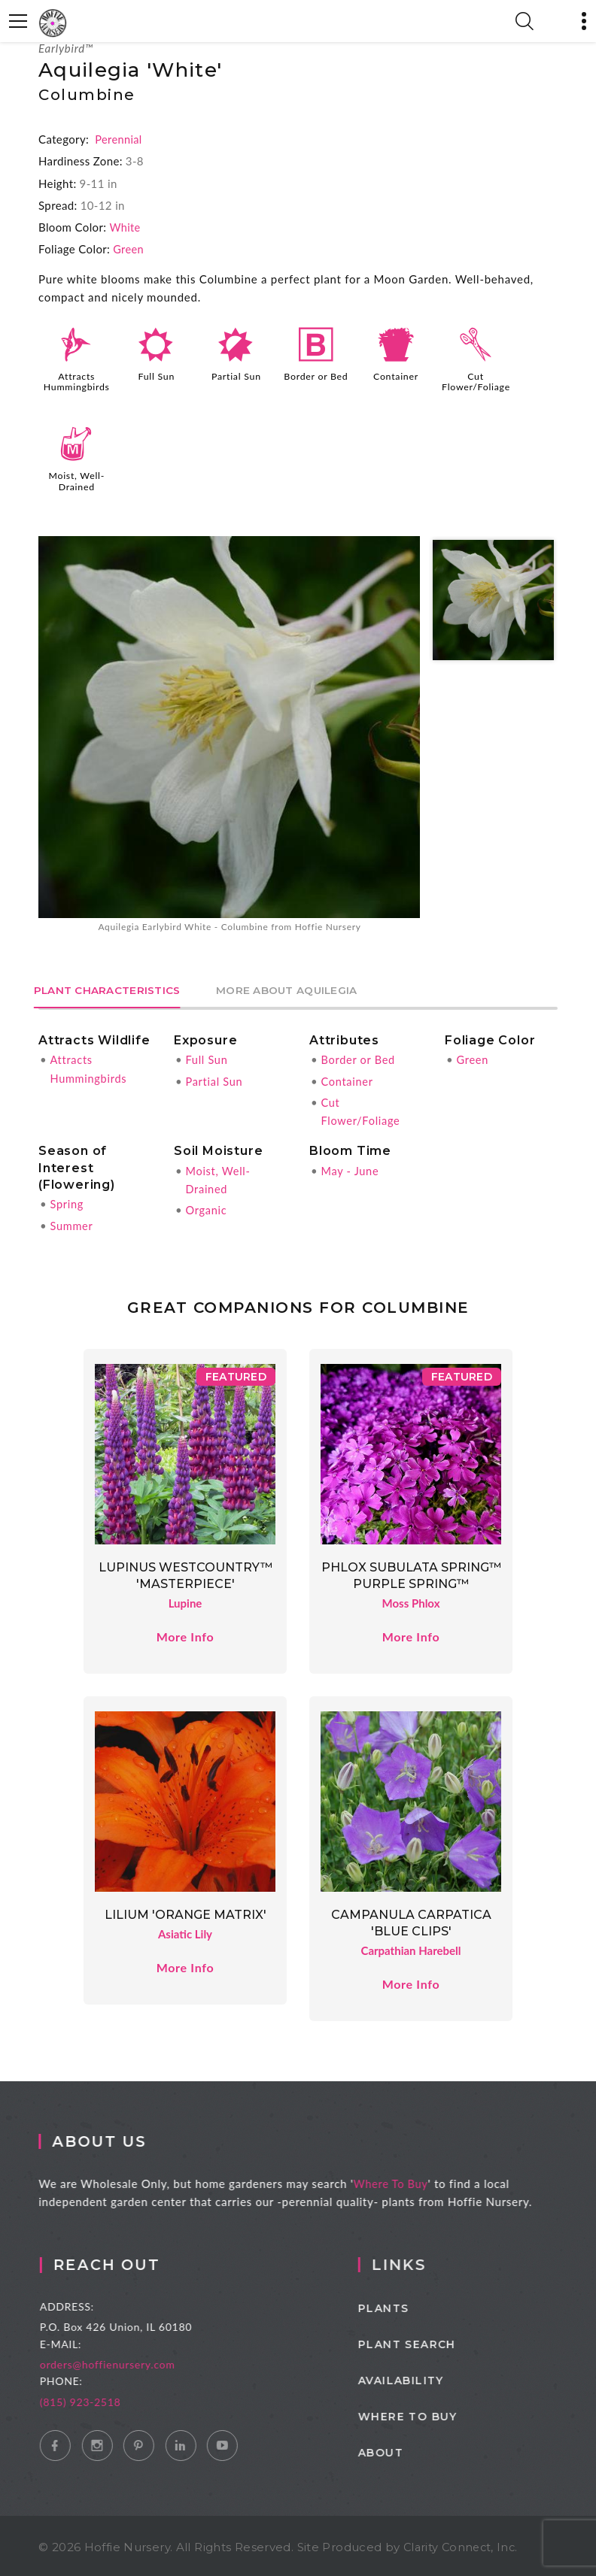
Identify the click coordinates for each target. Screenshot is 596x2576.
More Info (185, 1633)
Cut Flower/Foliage (477, 380)
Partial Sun (236, 375)
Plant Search (430, 2341)
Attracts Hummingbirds (77, 380)
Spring (67, 1202)
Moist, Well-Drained (76, 479)
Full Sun (156, 375)
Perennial (119, 139)
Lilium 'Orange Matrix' (185, 1912)
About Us (110, 2138)
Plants (407, 2305)
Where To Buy (401, 2180)
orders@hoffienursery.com (125, 2360)
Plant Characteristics (112, 989)
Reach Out (125, 2262)
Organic (206, 1207)
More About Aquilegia (303, 989)
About (404, 2449)
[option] (229, 734)
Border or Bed (316, 375)
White (125, 227)
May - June (350, 1168)
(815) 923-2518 (97, 2398)
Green (128, 249)
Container (395, 375)
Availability (424, 2377)
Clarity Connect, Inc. (462, 2544)
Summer (72, 1223)
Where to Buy (431, 2413)
